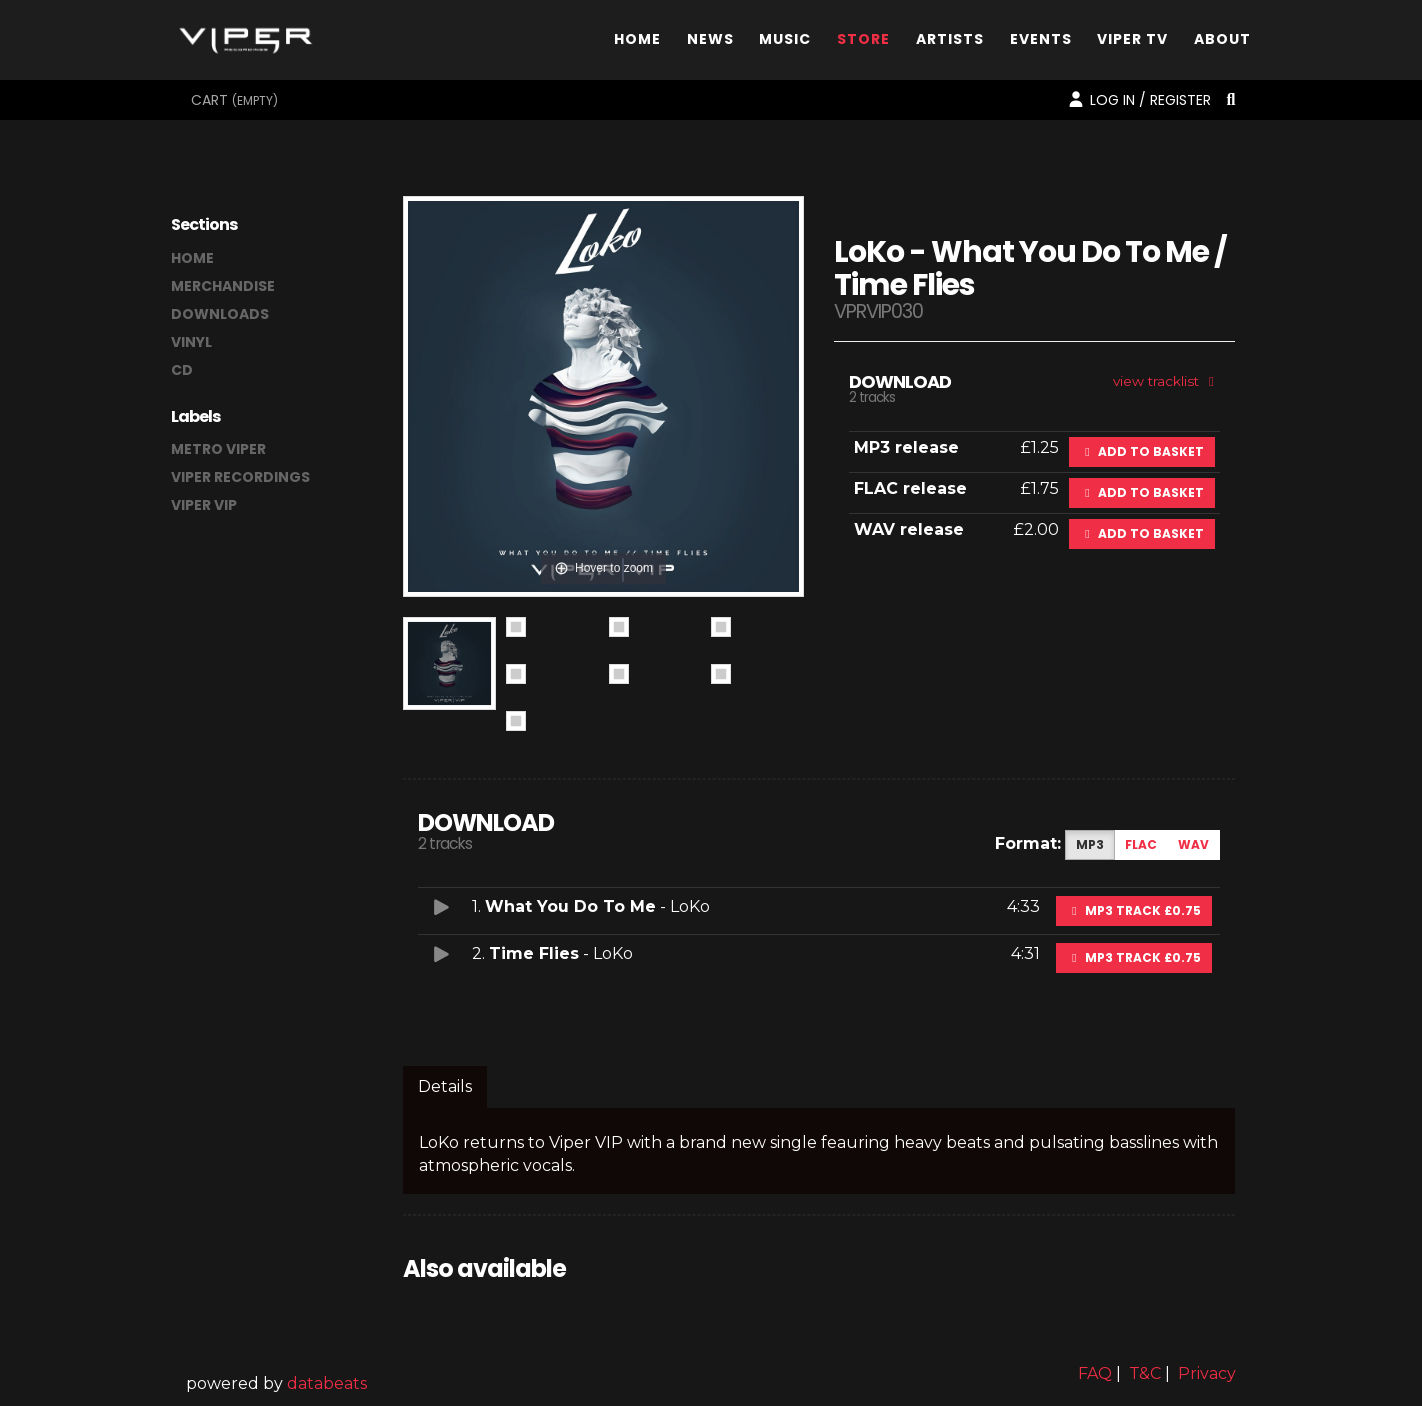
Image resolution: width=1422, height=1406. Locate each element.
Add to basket (1142, 451)
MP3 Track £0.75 (1134, 910)
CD (182, 370)
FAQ (1095, 1373)
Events (1041, 43)
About (1222, 43)
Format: (1028, 843)
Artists (950, 43)
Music (785, 43)
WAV (1193, 844)
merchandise (223, 286)
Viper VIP (204, 505)
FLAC (1141, 844)
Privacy (1207, 1373)
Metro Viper (218, 449)
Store (863, 43)
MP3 (1090, 844)
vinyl (191, 342)
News (710, 43)
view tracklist (1166, 381)
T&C (1145, 1373)
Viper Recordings (240, 477)
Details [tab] (445, 1086)
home (192, 258)
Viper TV (1132, 43)
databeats (327, 1383)
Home (637, 43)
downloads (220, 314)
